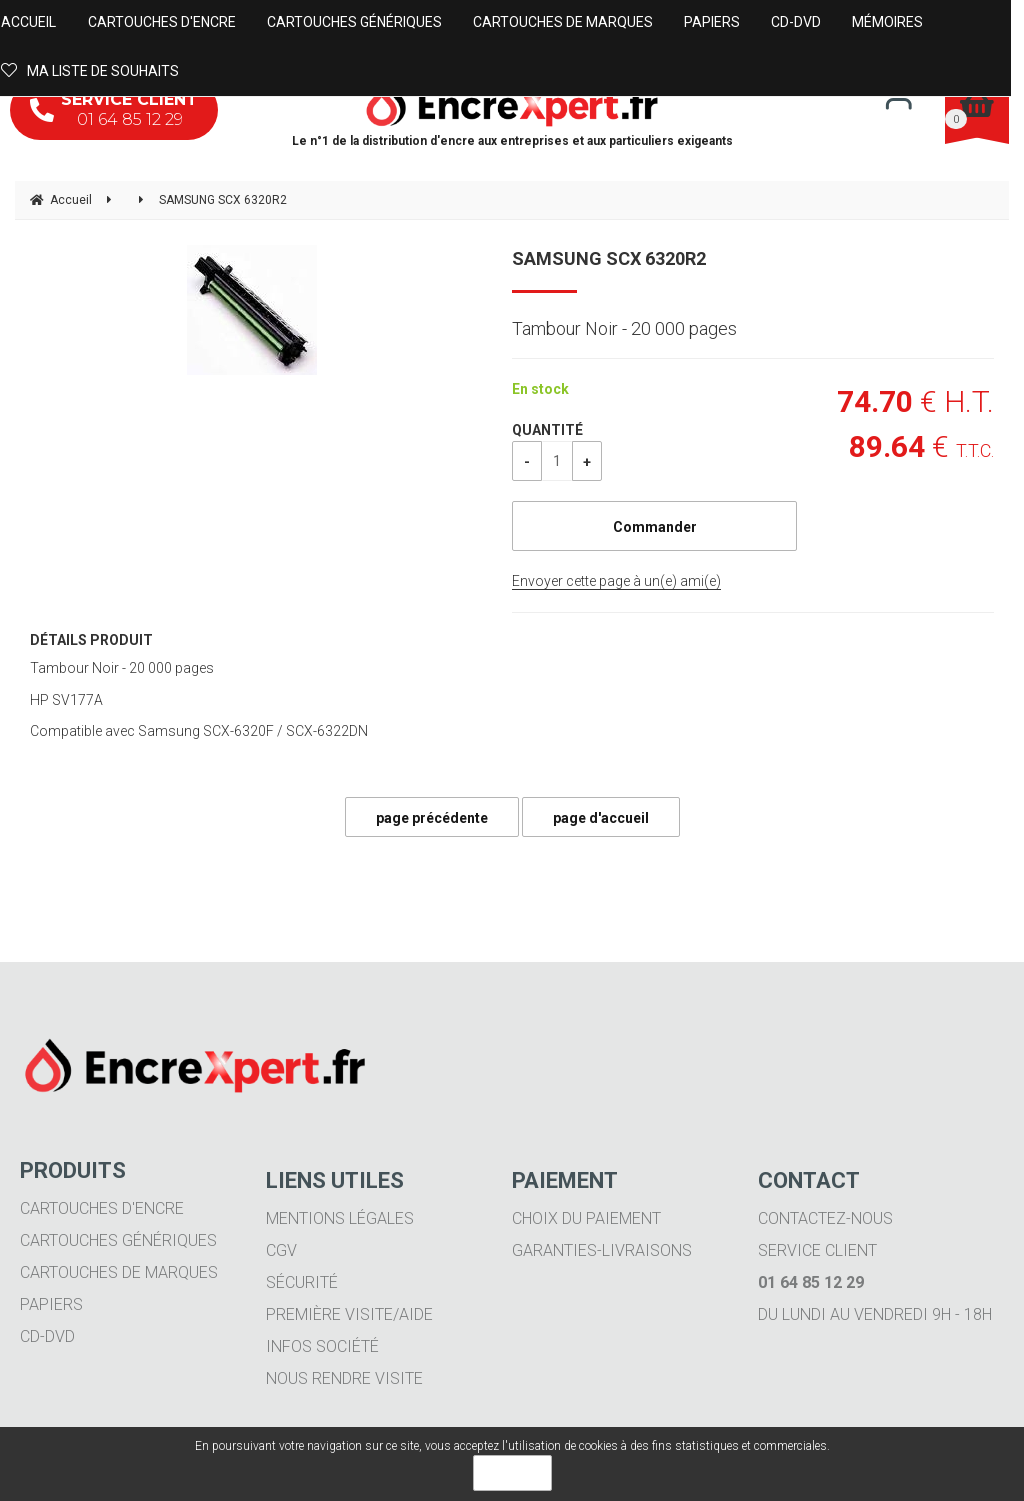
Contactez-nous (825, 1218)
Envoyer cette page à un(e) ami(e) (616, 581)
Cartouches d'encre (102, 1208)
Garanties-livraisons (602, 1250)
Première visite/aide (349, 1314)
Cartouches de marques (119, 1272)
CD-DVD (47, 1336)
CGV (281, 1250)
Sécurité (302, 1282)
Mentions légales (340, 1218)
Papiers (51, 1304)
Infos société (322, 1346)
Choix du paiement (586, 1218)
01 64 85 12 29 (114, 109)
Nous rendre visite (344, 1378)
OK (512, 1473)
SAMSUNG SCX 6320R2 (609, 258)
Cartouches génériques (118, 1240)
